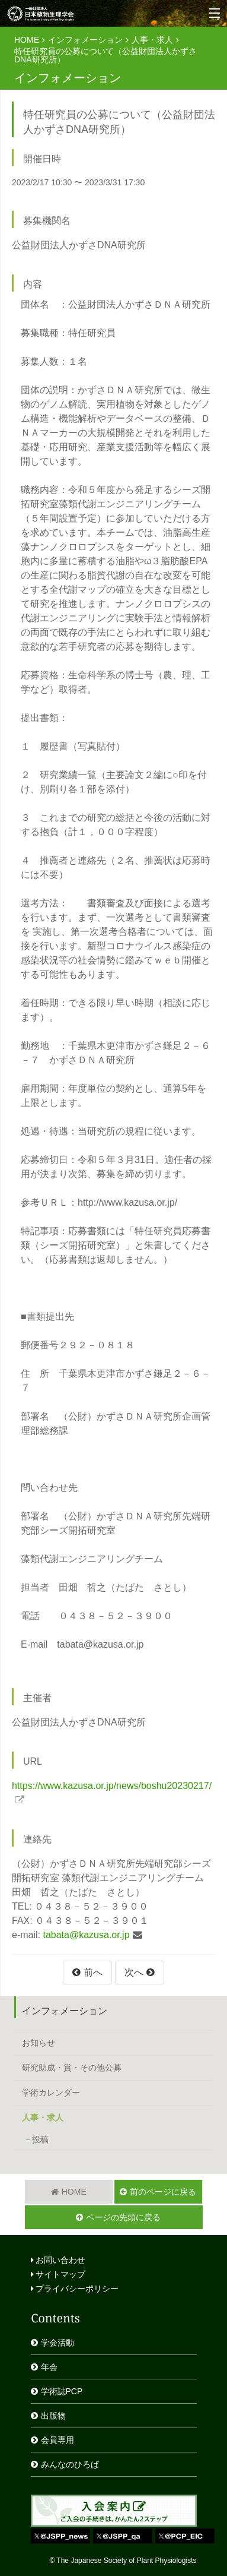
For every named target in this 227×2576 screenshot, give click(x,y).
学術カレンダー (51, 2092)
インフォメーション (85, 40)
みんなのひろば (70, 2464)
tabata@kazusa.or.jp (86, 1935)
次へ (133, 1972)
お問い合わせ (58, 2260)
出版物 (53, 2415)
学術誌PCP (62, 2391)
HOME (26, 40)
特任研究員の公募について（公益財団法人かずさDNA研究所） (105, 55)
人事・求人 (152, 40)
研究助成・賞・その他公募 (72, 2067)
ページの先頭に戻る (123, 2217)
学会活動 (57, 2342)
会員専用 (57, 2440)
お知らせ (38, 2042)
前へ (93, 1972)
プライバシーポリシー (75, 2288)
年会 (49, 2367)
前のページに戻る (163, 2191)
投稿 (40, 2139)
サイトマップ (58, 2274)
